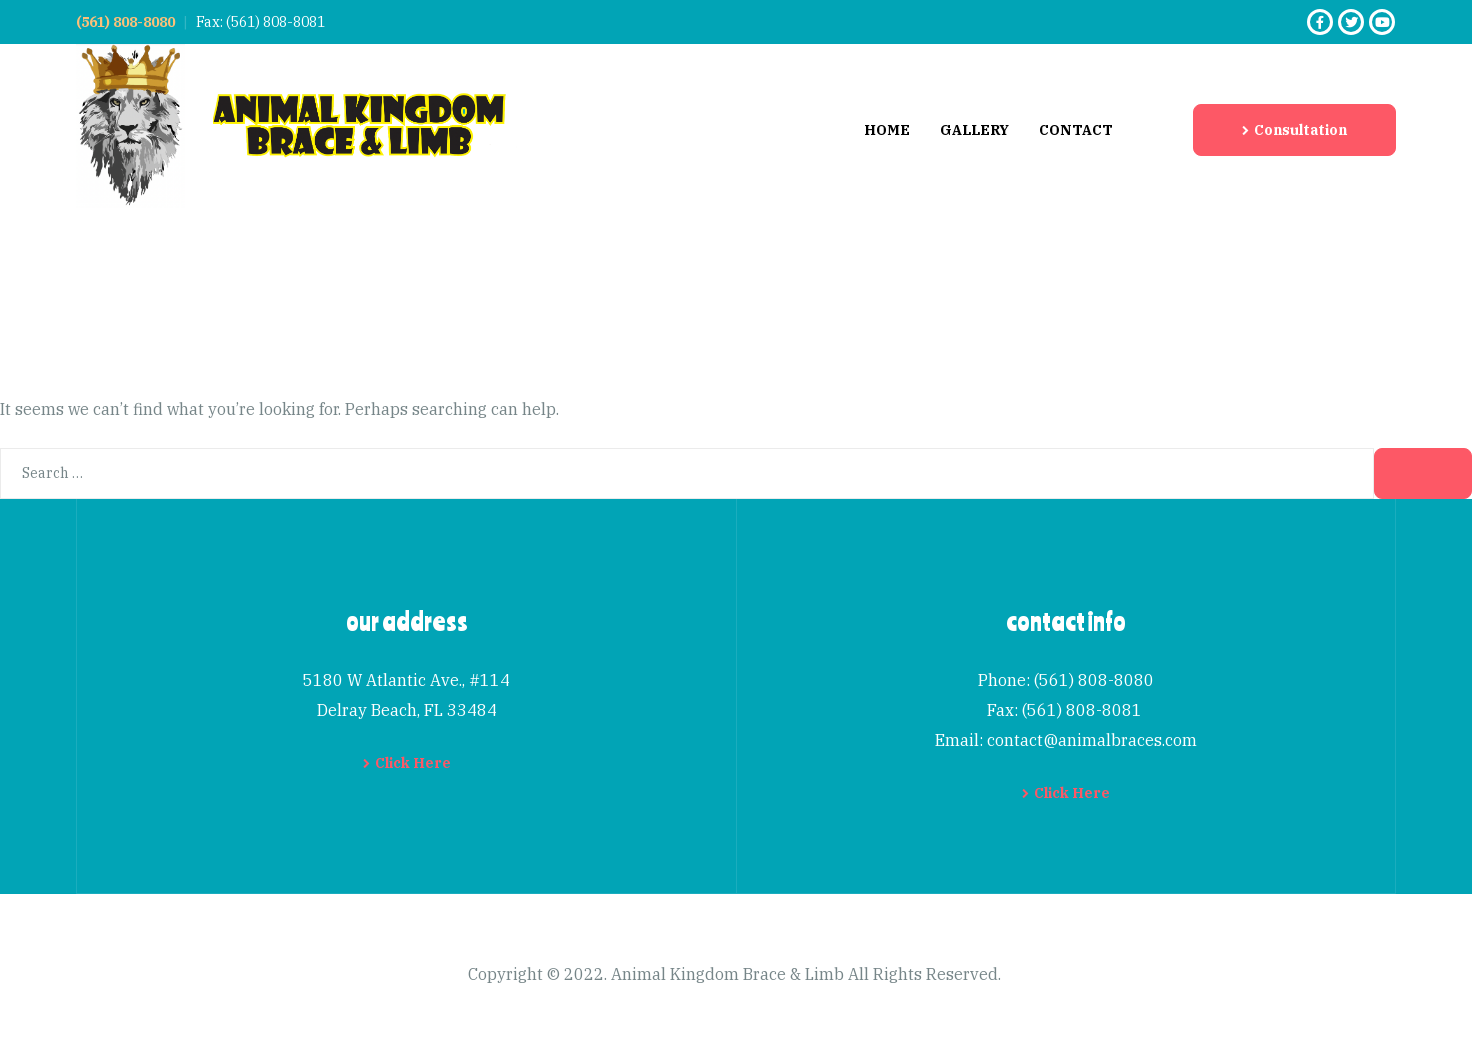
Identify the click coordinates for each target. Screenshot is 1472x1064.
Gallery (974, 130)
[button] (1294, 130)
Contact (1076, 130)
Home (887, 130)
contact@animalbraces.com (1092, 740)
